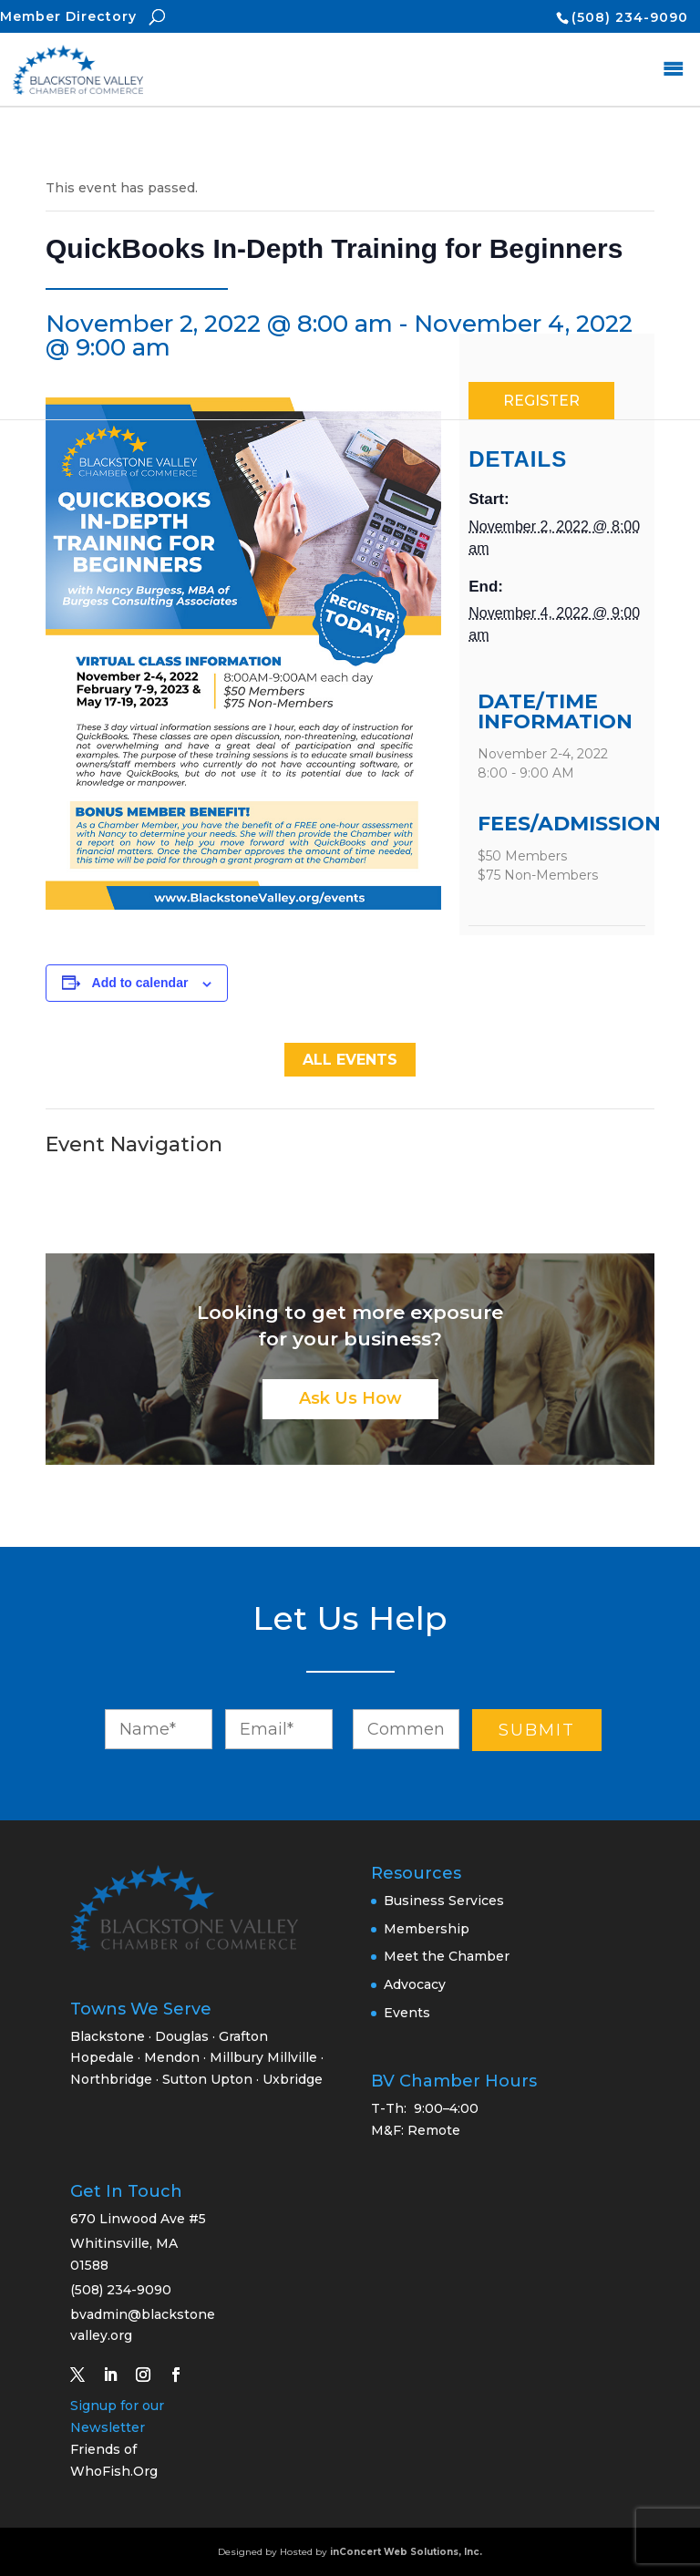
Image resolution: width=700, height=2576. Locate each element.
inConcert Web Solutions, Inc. (406, 2552)
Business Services (444, 1900)
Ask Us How (350, 1398)
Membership (426, 1929)
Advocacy (415, 1984)
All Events (350, 1059)
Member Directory (68, 16)
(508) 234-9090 (629, 17)
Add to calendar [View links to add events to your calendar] (140, 982)
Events (407, 2012)
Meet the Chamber (447, 1956)
